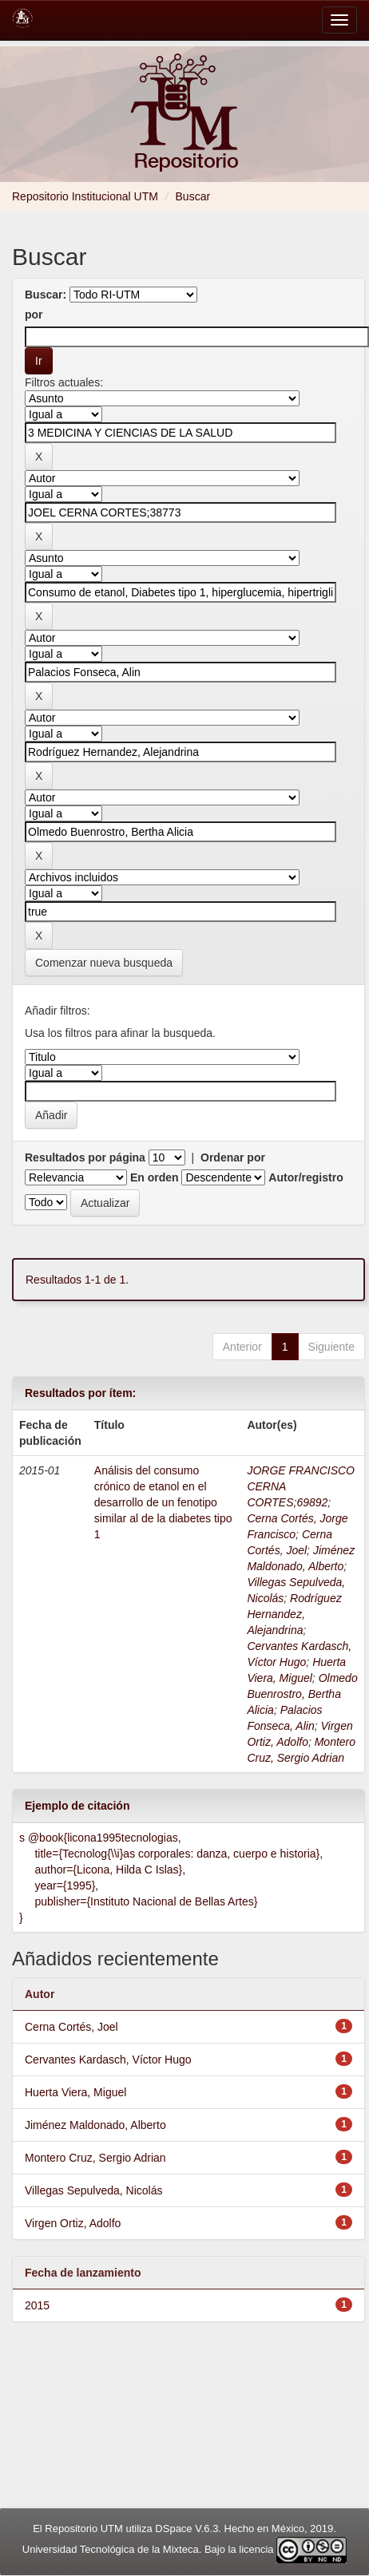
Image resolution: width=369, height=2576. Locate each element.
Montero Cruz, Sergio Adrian (95, 2157)
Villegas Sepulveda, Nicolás (94, 2190)
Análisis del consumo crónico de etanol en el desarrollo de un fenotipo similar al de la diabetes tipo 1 (163, 1502)
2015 (37, 2305)
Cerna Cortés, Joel (71, 2026)
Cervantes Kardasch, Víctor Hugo (108, 2059)
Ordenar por (232, 1157)
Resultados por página (85, 1157)
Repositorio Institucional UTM (85, 196)
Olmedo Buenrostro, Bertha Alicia (302, 1694)
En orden (154, 1177)
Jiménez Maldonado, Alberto (95, 2125)
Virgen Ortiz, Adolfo (73, 2223)
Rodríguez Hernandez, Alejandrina (294, 1614)
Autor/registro (305, 1177)
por (34, 314)
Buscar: (45, 294)
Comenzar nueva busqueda (104, 962)
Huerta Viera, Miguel (75, 2092)
